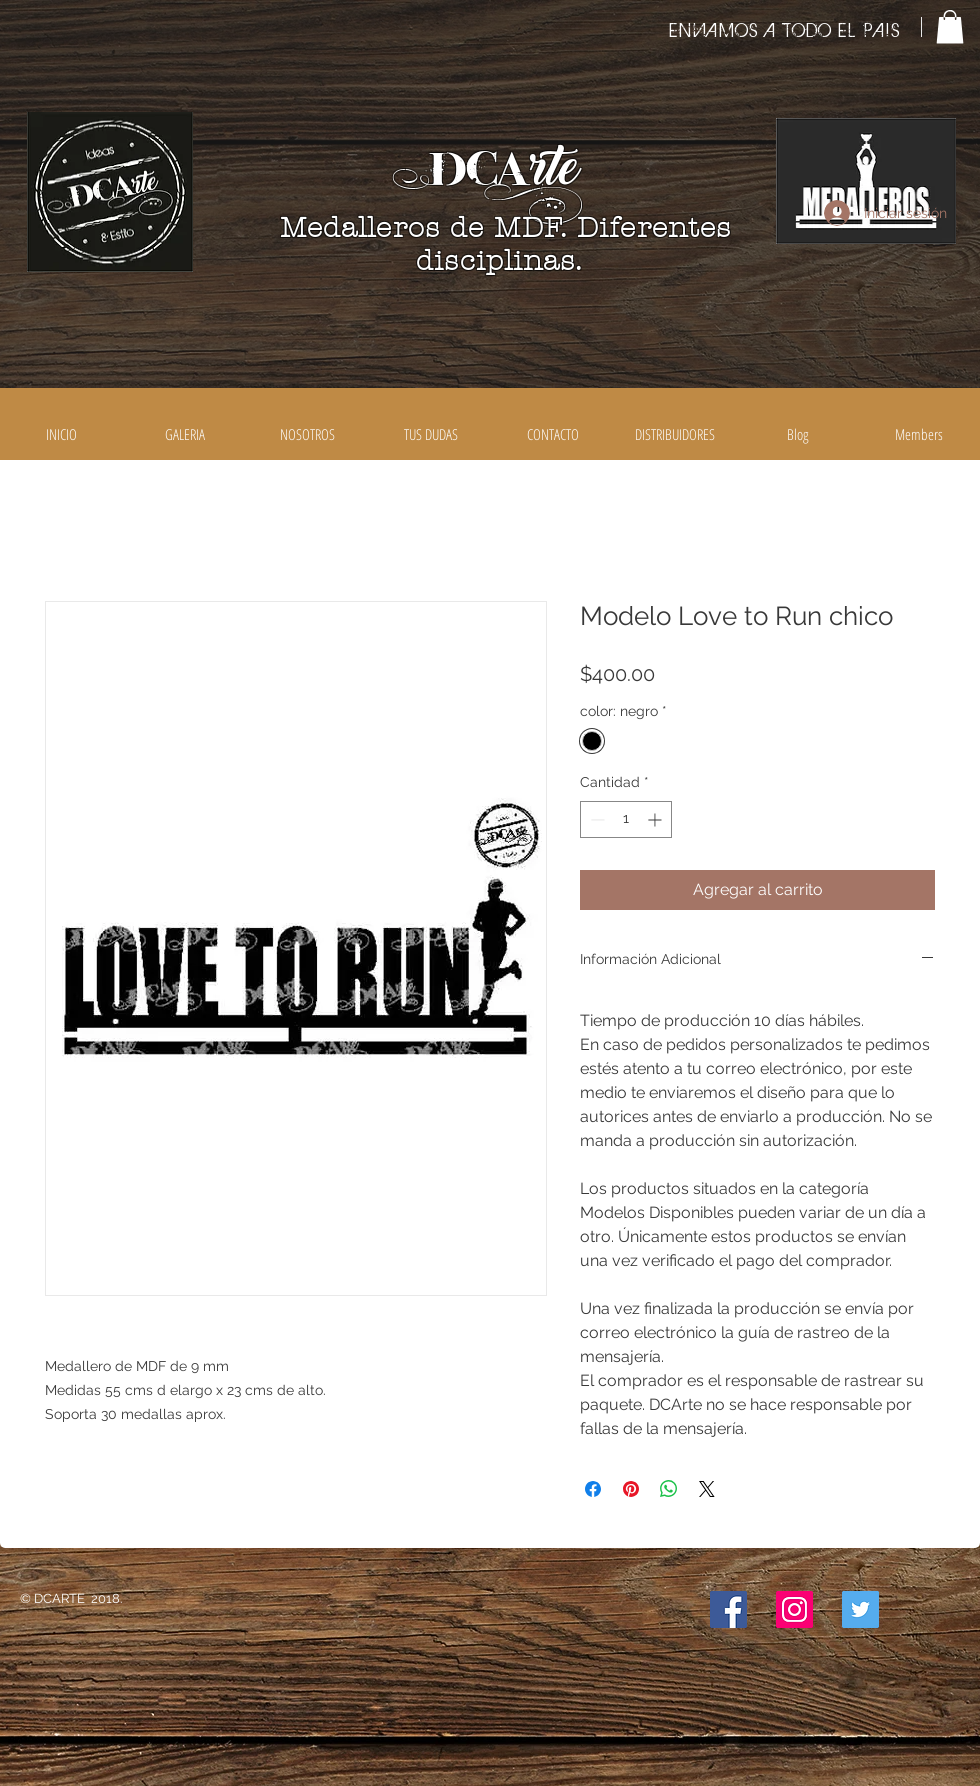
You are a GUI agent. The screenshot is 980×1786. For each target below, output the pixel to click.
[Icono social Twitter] (860, 1609)
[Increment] (656, 819)
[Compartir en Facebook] (593, 1489)
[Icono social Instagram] (794, 1609)
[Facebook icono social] (728, 1609)
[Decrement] (595, 819)
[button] (950, 26)
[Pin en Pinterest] (631, 1489)
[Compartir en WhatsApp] (669, 1489)
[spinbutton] (626, 819)
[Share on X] (707, 1489)
